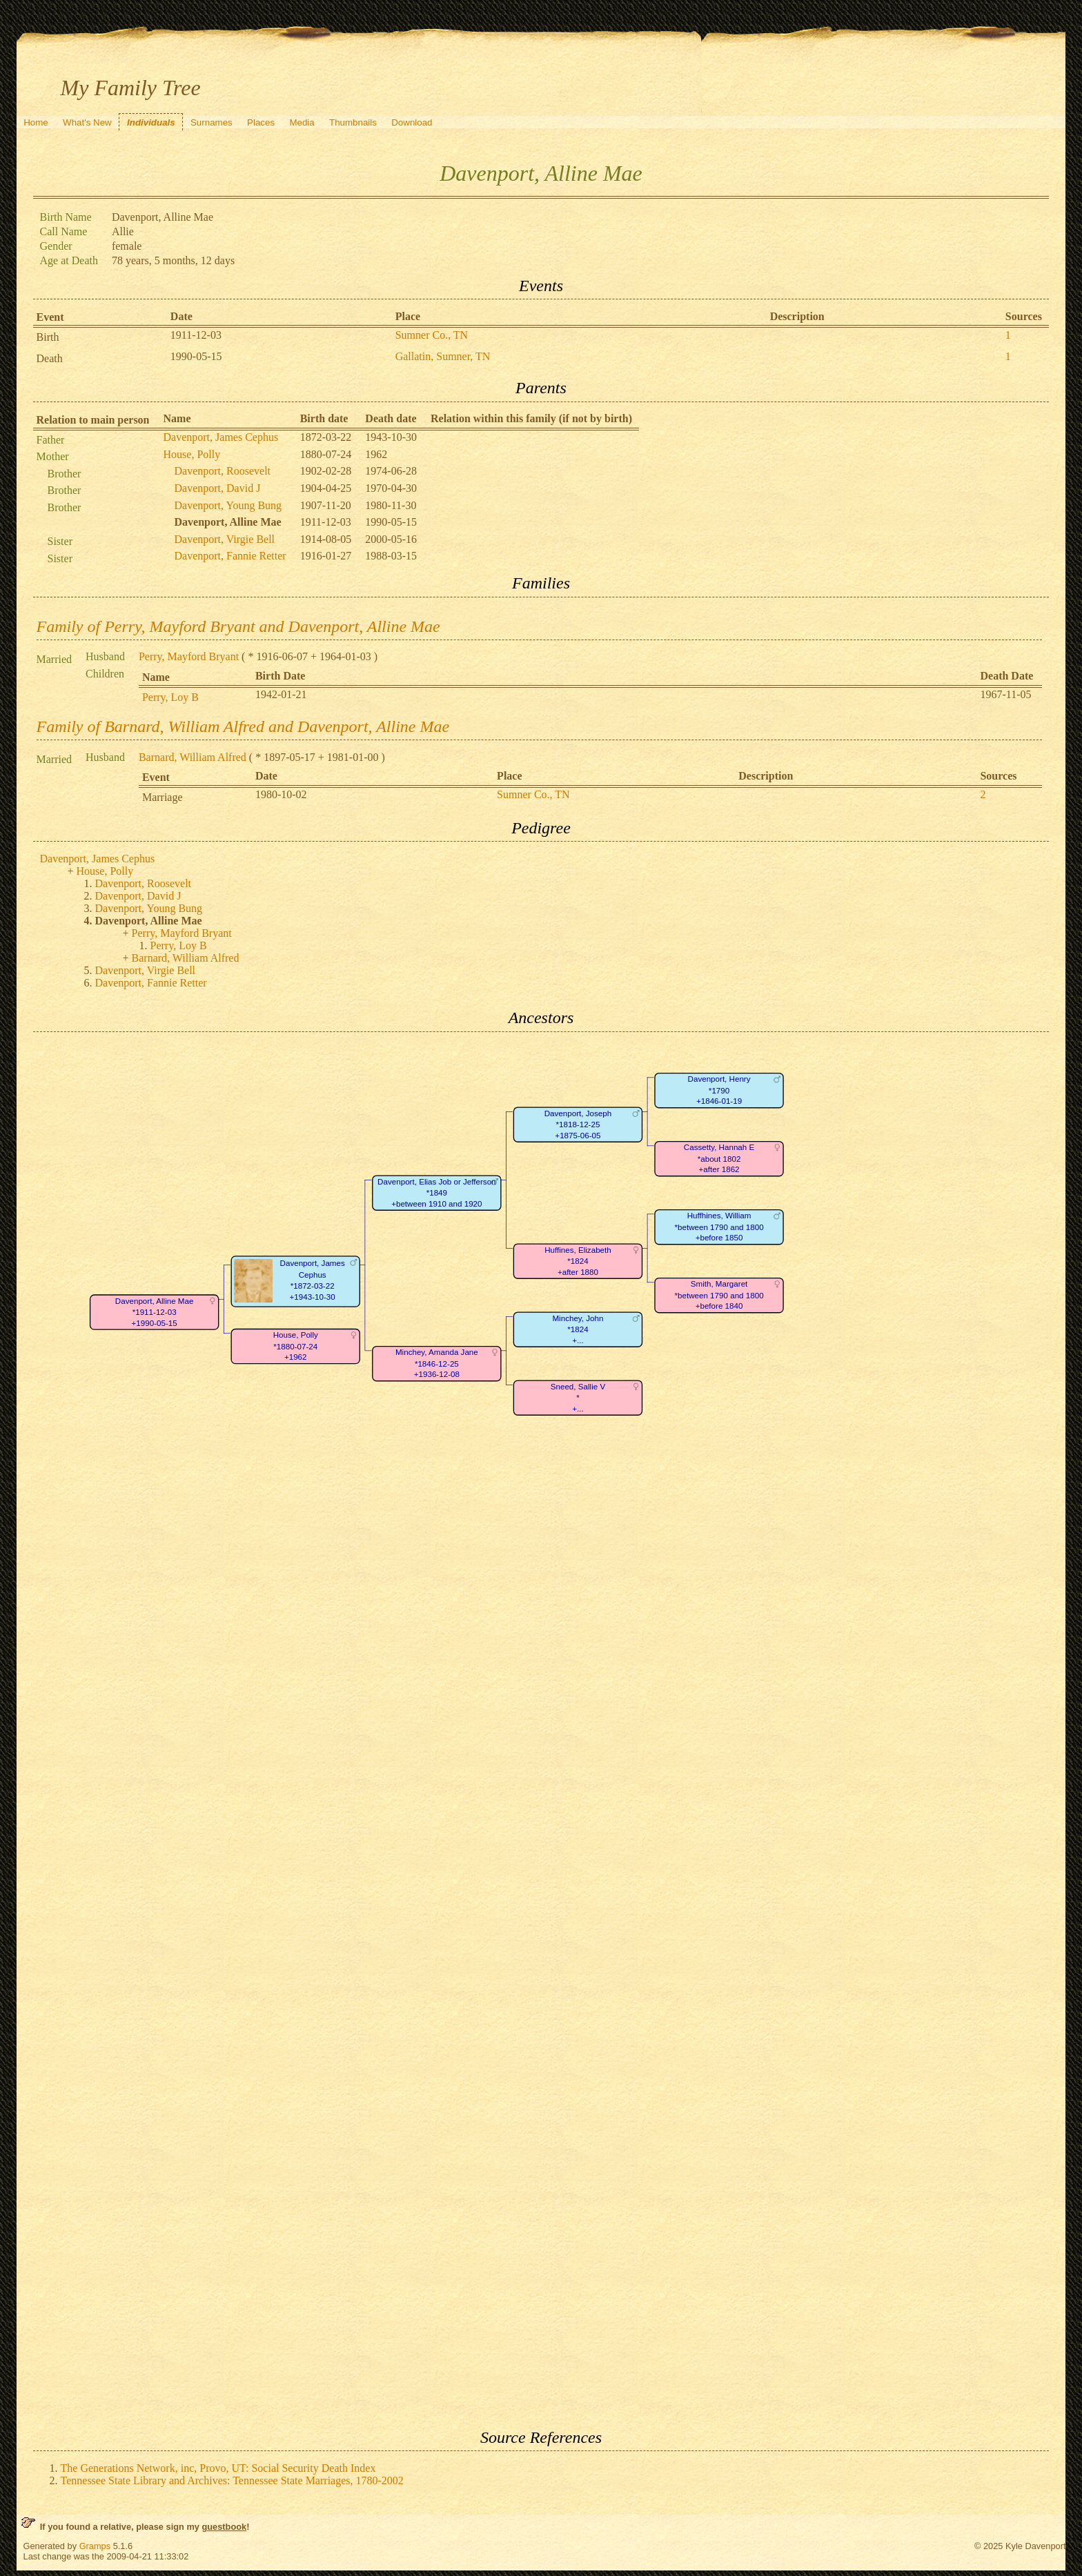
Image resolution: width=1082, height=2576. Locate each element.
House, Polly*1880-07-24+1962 (295, 1346)
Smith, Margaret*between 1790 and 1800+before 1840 (718, 1295)
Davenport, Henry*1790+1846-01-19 (718, 1090)
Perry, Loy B (170, 697)
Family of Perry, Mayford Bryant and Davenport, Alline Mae (238, 626)
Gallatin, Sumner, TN (443, 356)
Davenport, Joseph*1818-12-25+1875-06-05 (577, 1124)
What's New (87, 122)
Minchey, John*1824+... (577, 1329)
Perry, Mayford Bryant (189, 656)
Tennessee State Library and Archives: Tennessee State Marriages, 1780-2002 (232, 2480)
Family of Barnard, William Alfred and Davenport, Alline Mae (243, 726)
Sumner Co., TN (431, 335)
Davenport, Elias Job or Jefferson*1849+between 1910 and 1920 (436, 1193)
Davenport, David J (218, 488)
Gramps (95, 2546)
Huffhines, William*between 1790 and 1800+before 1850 (718, 1226)
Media (301, 122)
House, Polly (192, 454)
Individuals (151, 122)
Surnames (211, 122)
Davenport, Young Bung (228, 505)
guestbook (223, 2526)
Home (35, 122)
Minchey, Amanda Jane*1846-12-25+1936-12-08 (436, 1363)
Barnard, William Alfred (192, 757)
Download (411, 122)
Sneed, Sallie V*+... (577, 1398)
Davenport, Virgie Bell (225, 539)
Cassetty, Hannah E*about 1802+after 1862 (718, 1158)
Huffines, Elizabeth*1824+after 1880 (577, 1261)
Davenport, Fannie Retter (230, 556)
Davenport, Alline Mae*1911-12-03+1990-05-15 (154, 1311)
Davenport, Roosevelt (223, 471)
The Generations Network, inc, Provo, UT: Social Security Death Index (218, 2468)
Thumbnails (353, 122)
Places (261, 122)
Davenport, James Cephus (221, 437)
